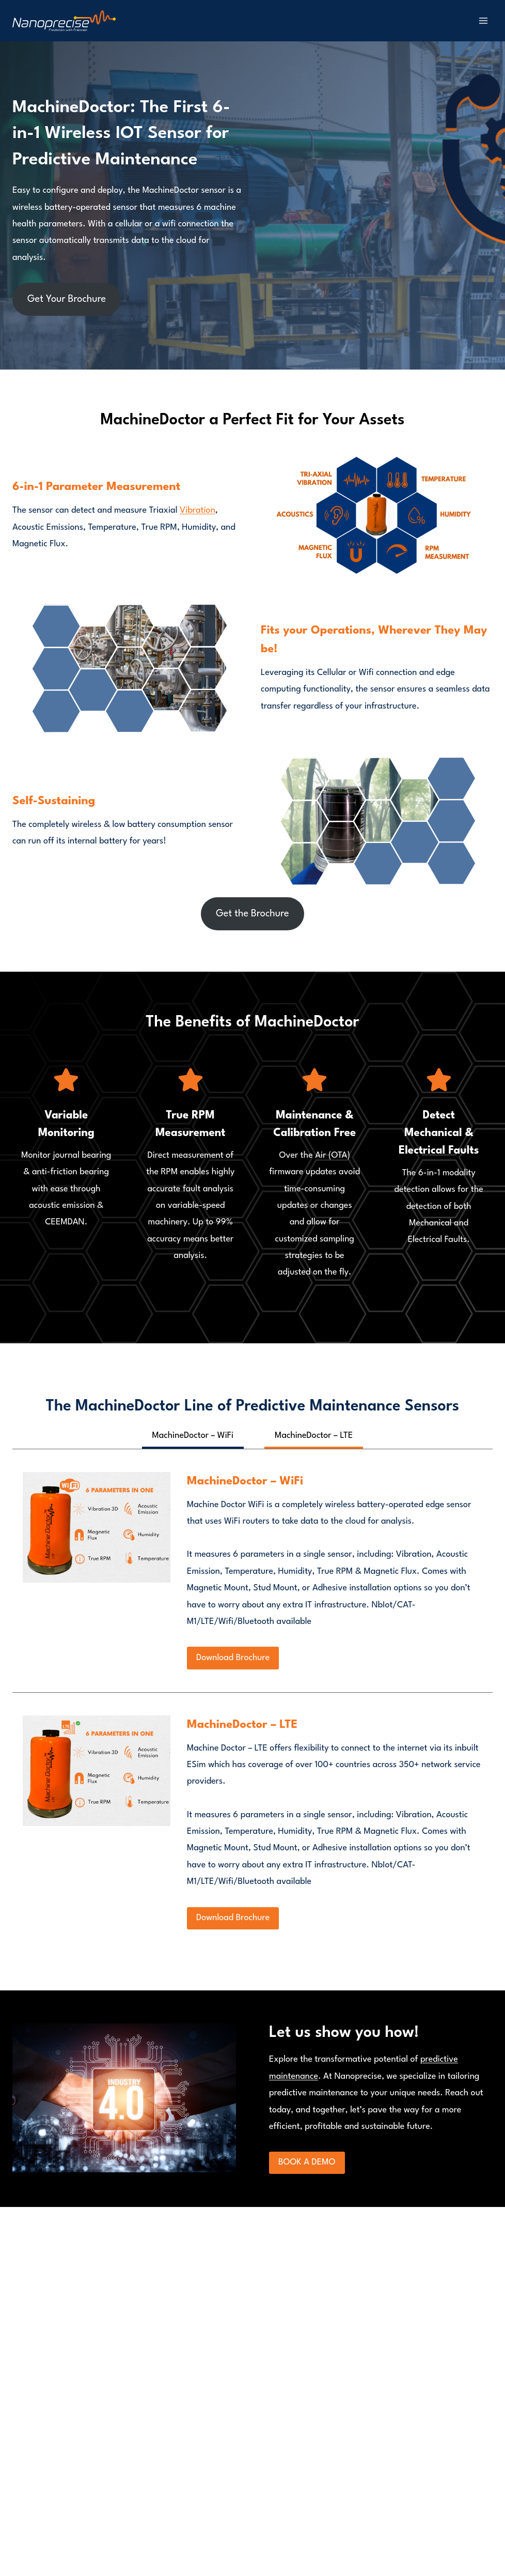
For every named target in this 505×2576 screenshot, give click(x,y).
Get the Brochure (252, 913)
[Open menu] (483, 20)
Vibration (197, 510)
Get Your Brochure (66, 299)
